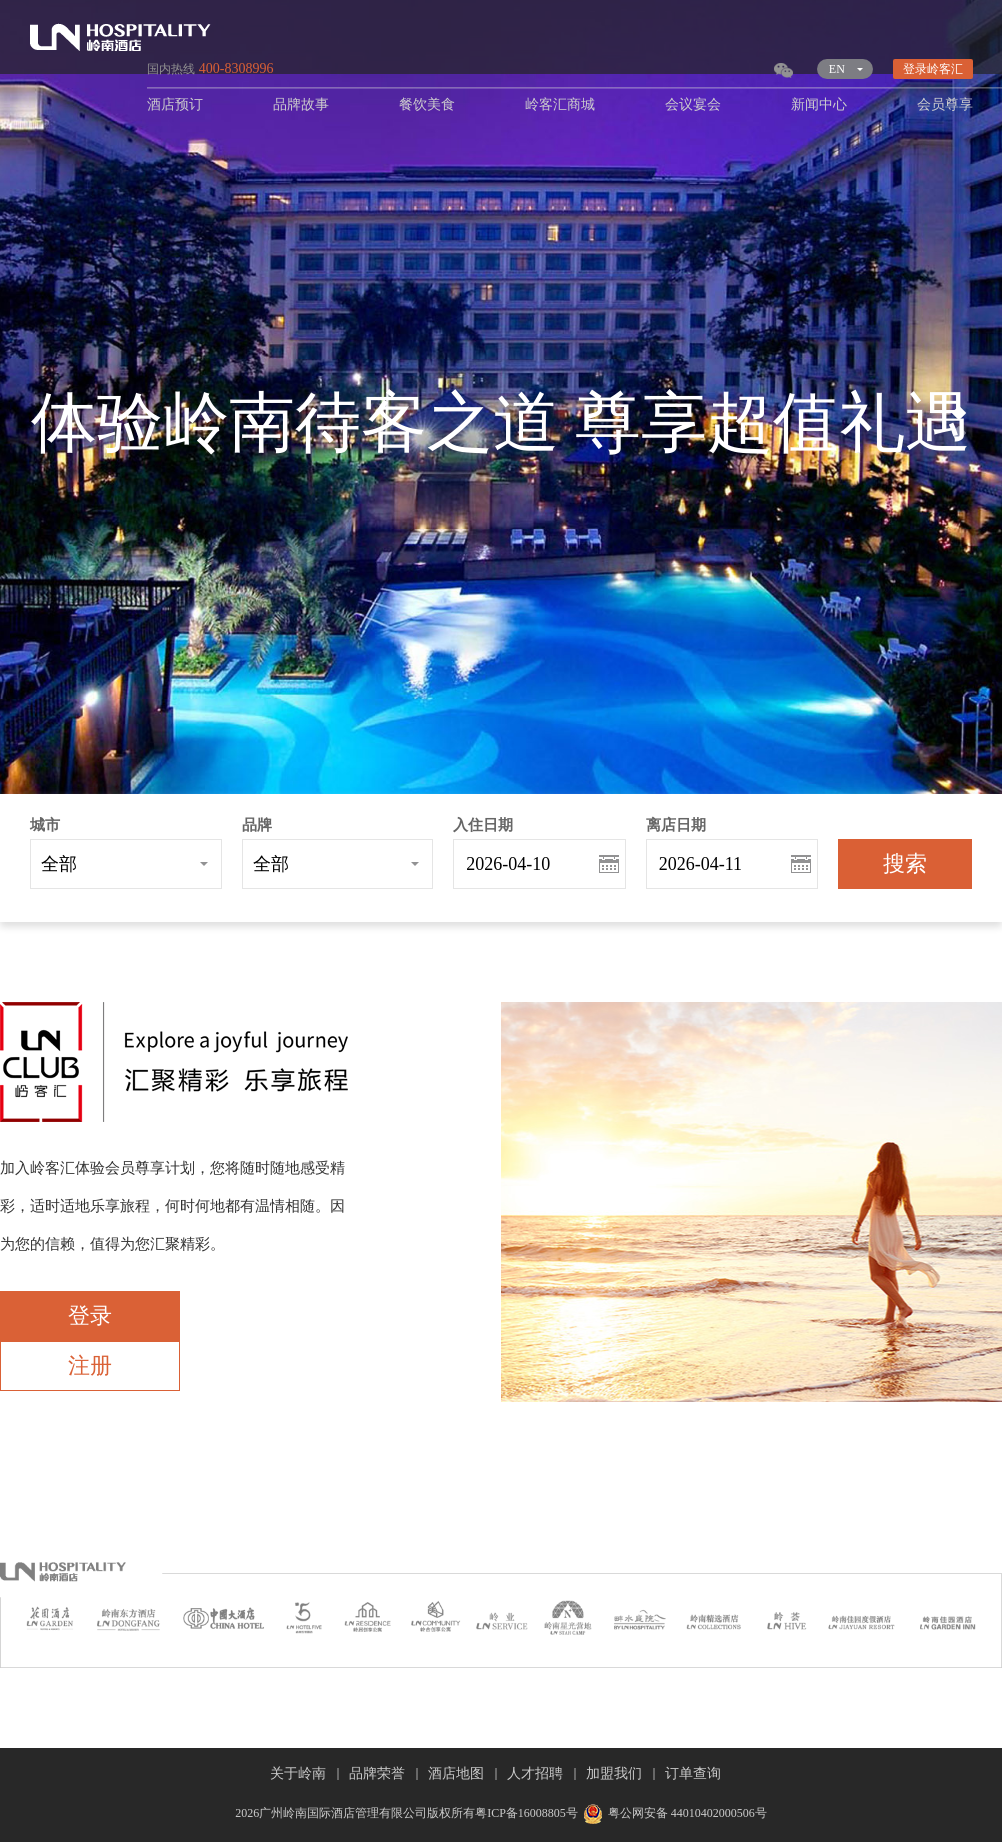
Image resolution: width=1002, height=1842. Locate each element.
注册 (90, 1365)
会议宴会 (693, 104)
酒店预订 (175, 104)
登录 (90, 1315)
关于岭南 (298, 1773)
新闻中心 (819, 104)
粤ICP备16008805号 (526, 1813)
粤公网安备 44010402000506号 (672, 1813)
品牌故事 (301, 104)
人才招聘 (535, 1773)
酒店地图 (456, 1773)
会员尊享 (945, 104)
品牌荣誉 (377, 1773)
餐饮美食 (427, 104)
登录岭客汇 (933, 69)
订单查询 (693, 1773)
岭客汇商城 (560, 104)
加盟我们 (614, 1773)
